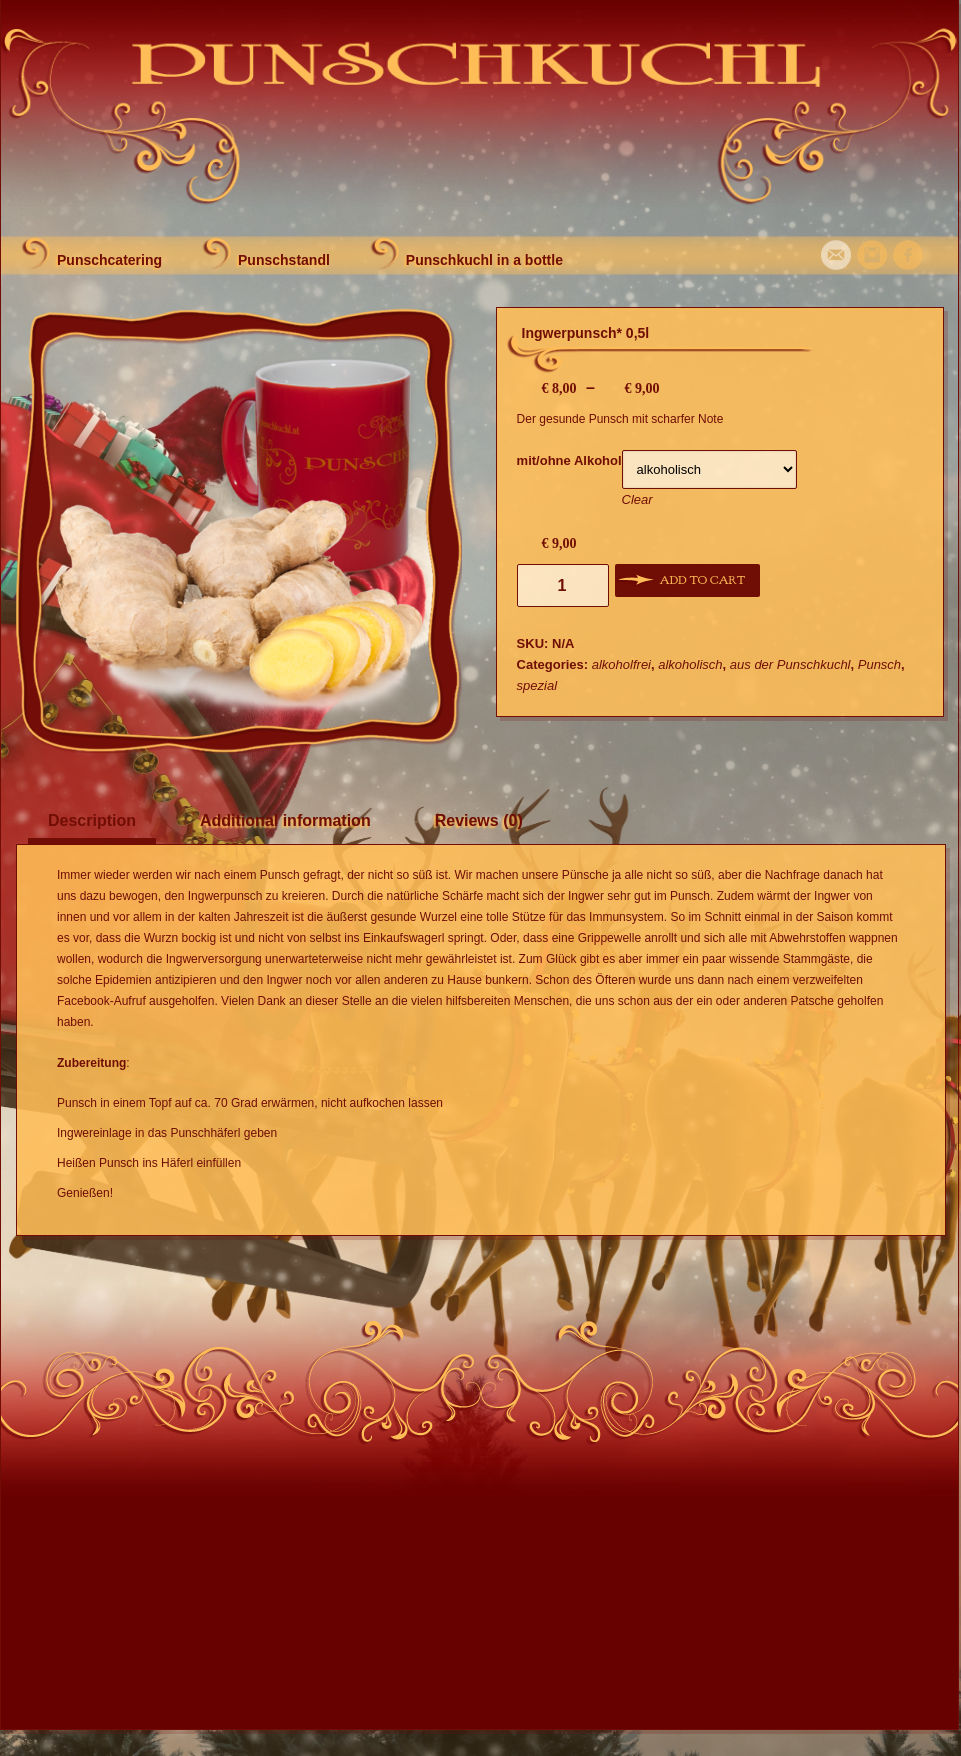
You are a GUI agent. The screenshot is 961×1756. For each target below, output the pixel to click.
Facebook (908, 255)
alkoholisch (690, 664)
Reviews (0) (479, 820)
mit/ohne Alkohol (569, 460)
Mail (836, 255)
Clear (637, 499)
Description (92, 820)
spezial (537, 685)
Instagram (872, 255)
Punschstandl (284, 260)
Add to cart (702, 580)
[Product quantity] (563, 585)
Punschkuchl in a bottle (484, 260)
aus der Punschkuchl (790, 664)
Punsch (879, 664)
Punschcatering (109, 260)
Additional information (285, 820)
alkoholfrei (621, 664)
